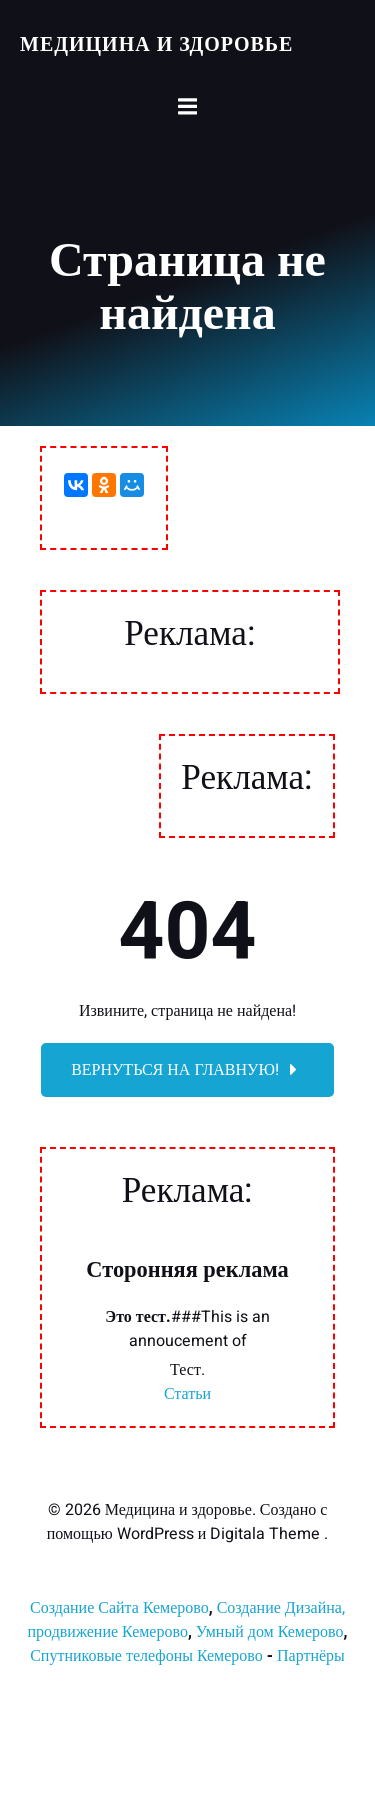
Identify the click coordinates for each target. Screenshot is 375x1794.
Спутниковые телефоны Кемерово (146, 1656)
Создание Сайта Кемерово (119, 1608)
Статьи (187, 1394)
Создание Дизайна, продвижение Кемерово (186, 1620)
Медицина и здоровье (156, 44)
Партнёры (311, 1656)
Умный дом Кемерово (270, 1632)
